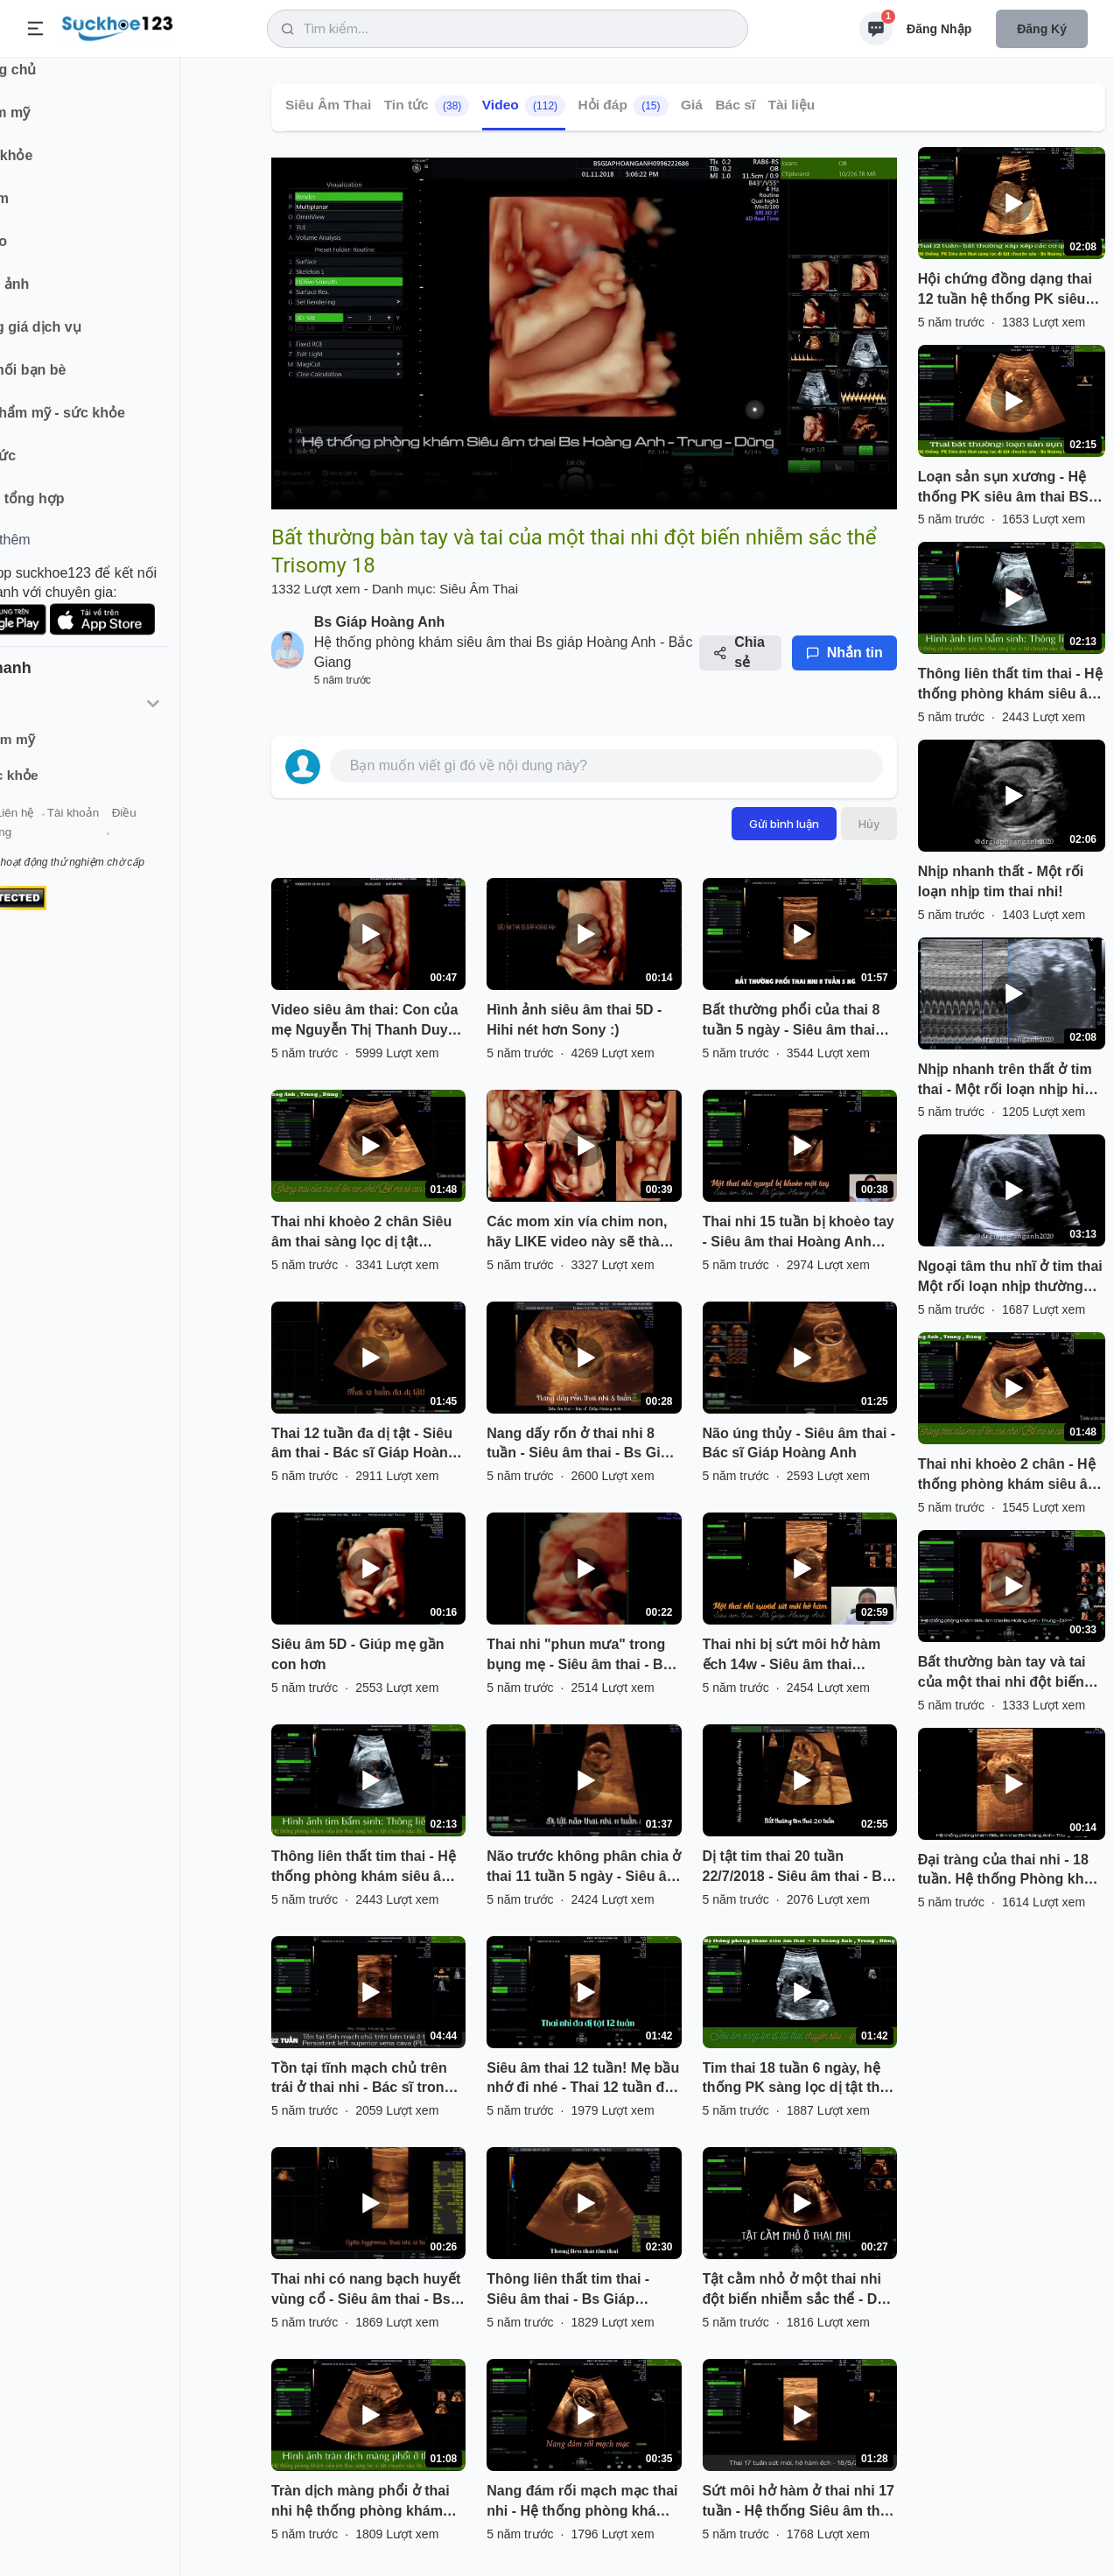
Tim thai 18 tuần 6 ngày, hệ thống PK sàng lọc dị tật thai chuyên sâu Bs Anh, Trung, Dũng (797, 2079)
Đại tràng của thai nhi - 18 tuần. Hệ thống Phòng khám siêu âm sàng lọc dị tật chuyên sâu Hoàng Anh (1011, 1871)
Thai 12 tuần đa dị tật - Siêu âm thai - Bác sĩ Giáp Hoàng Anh (364, 1445)
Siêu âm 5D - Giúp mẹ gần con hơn (358, 1654)
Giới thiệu (40, 830)
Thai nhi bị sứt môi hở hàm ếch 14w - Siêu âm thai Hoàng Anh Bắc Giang (792, 1656)
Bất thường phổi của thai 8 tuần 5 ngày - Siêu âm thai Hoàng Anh (791, 1021)
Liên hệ (97, 830)
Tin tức (427, 105)
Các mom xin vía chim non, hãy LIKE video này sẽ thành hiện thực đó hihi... (581, 1233)
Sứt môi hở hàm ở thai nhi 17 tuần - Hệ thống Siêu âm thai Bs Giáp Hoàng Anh (798, 2502)
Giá (692, 104)
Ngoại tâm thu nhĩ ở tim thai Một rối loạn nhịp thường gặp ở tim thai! (1010, 1278)
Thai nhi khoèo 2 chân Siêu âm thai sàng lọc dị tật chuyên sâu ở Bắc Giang (361, 1233)
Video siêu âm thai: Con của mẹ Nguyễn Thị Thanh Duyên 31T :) (367, 1021)
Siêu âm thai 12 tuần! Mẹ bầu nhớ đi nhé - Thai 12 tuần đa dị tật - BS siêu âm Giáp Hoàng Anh (583, 2079)
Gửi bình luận (784, 824)
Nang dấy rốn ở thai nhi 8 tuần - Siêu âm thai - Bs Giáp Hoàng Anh (581, 1445)
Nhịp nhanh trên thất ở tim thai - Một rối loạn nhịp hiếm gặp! (1011, 1081)
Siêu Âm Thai (328, 104)
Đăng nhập (939, 29)
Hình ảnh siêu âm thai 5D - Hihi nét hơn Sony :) (574, 1019)
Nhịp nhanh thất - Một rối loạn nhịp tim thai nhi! (1000, 881)
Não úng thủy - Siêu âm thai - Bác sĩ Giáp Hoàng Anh (799, 1443)
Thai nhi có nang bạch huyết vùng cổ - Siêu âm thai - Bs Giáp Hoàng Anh (365, 2290)
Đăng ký (1042, 29)
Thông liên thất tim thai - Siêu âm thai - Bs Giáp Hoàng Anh (568, 2290)
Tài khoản (155, 830)
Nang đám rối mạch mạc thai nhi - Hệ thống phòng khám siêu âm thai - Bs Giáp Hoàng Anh (583, 2502)
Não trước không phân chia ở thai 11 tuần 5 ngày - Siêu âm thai (584, 1868)
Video (523, 105)
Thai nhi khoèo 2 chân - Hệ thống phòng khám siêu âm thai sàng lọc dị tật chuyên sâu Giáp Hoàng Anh (1009, 1475)
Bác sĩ (735, 104)
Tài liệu (792, 104)
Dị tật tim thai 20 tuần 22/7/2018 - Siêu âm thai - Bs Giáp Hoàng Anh (796, 1868)
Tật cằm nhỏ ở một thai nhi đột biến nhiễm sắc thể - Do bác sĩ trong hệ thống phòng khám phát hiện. (797, 2290)
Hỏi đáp (623, 105)
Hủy (868, 824)
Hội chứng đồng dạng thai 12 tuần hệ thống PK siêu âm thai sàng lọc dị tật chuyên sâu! (1005, 290)
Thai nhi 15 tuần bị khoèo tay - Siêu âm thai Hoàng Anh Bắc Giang (798, 1233)
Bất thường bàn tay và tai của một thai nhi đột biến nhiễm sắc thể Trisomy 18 (1003, 1673)
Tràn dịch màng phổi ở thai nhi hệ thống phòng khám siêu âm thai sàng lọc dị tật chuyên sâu (360, 2502)
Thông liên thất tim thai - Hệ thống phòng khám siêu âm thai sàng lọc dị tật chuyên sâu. (363, 1868)
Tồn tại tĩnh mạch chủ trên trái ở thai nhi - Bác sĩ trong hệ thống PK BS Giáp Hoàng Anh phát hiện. (365, 2079)
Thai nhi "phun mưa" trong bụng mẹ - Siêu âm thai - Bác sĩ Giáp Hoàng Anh (582, 1656)
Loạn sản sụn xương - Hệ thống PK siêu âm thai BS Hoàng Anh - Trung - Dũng (1004, 488)
